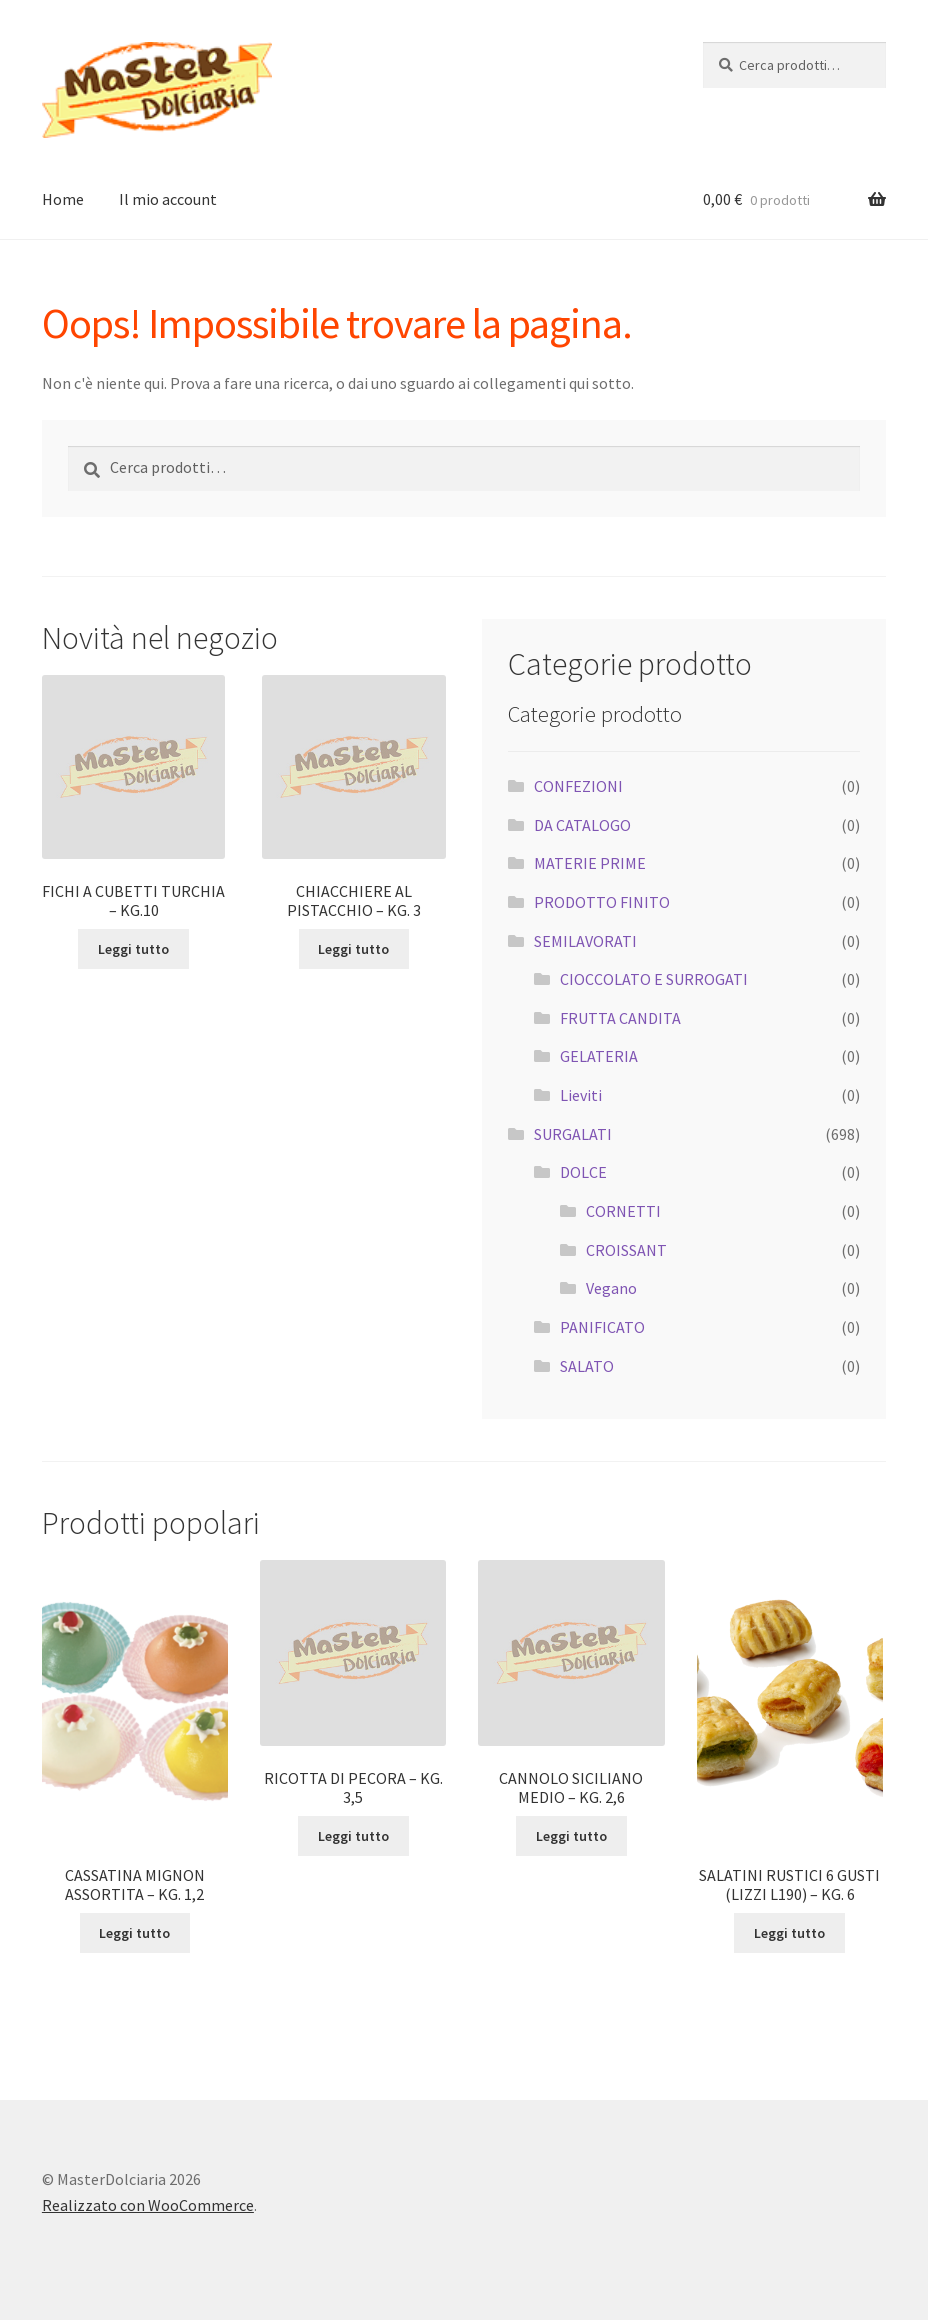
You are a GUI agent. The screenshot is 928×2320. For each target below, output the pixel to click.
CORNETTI (623, 1211)
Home (63, 199)
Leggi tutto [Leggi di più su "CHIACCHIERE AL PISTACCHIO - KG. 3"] (353, 949)
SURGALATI (573, 1134)
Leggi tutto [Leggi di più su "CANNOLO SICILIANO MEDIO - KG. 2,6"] (571, 1836)
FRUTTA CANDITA (620, 1018)
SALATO (587, 1366)
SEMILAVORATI (585, 941)
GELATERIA (599, 1056)
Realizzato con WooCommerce (148, 2205)
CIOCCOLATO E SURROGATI (654, 979)
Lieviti (581, 1095)
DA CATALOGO (582, 825)
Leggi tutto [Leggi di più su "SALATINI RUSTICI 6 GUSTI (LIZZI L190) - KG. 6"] (789, 1933)
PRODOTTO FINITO (602, 902)
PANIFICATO (602, 1327)
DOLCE (583, 1172)
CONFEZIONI (578, 786)
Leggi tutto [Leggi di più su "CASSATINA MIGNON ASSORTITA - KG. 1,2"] (134, 1933)
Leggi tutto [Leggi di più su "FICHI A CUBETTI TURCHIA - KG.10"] (133, 949)
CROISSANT (626, 1250)
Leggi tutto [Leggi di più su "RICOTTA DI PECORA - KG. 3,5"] (353, 1836)
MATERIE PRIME (590, 863)
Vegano (611, 1288)
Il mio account (168, 199)
